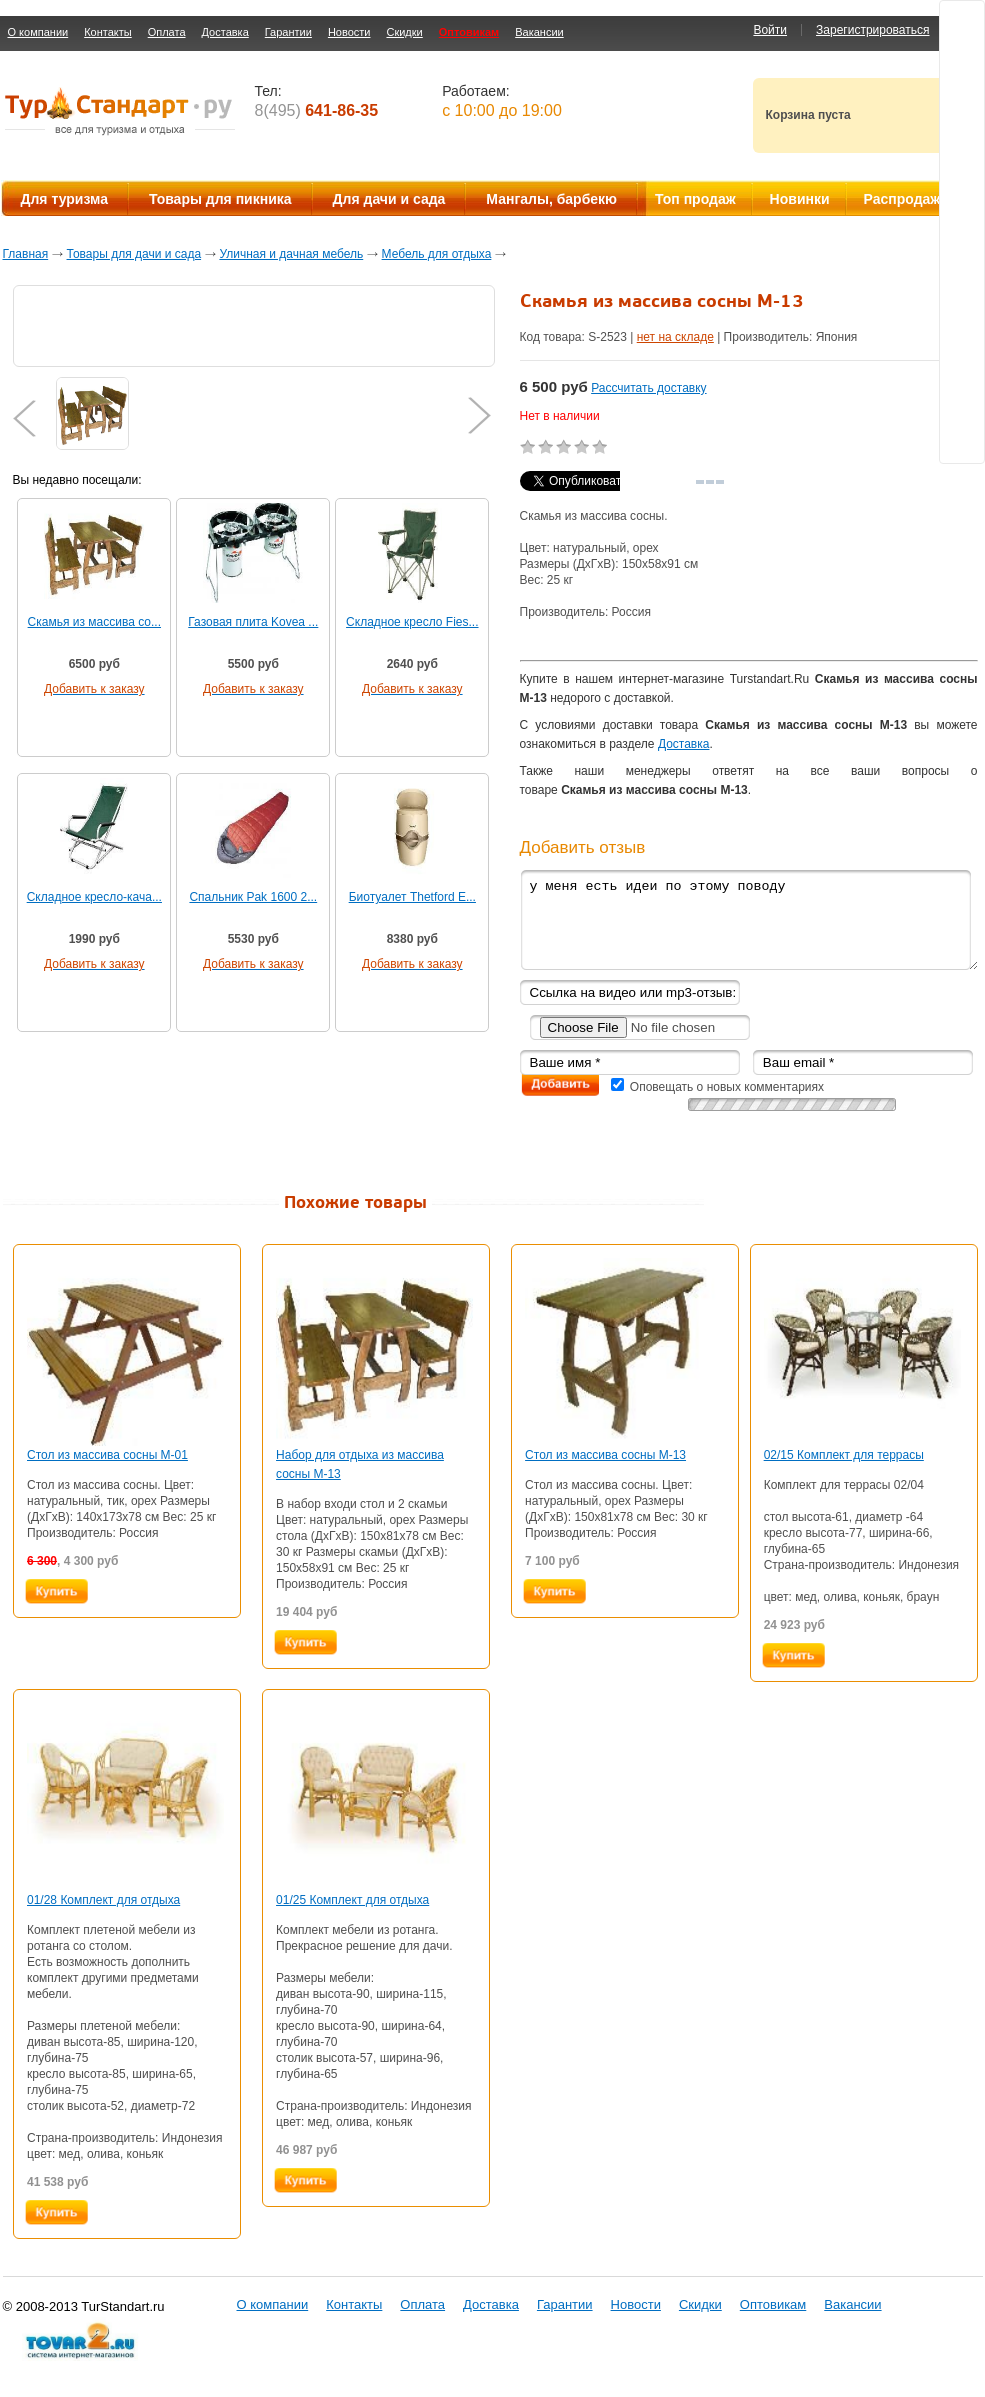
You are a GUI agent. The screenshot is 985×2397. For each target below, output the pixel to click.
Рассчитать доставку (648, 388)
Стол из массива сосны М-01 (107, 1455)
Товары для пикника (220, 199)
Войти (770, 30)
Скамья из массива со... (94, 622)
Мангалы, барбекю (551, 199)
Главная (26, 254)
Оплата (167, 32)
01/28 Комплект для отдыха (103, 1900)
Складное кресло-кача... (94, 897)
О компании (38, 32)
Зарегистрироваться (872, 30)
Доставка (225, 32)
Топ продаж (695, 199)
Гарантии (288, 32)
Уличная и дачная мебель (291, 254)
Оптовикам (469, 32)
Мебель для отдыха (437, 254)
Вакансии (539, 32)
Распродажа (906, 199)
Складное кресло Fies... (412, 622)
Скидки (404, 32)
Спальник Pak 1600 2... (253, 897)
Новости (349, 32)
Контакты (108, 32)
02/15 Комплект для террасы (844, 1455)
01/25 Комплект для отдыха (352, 1900)
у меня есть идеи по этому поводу (749, 919)
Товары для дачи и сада (134, 254)
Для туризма (64, 199)
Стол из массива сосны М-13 (605, 1455)
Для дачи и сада (389, 199)
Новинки (800, 199)
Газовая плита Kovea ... (253, 622)
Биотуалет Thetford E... (412, 897)
